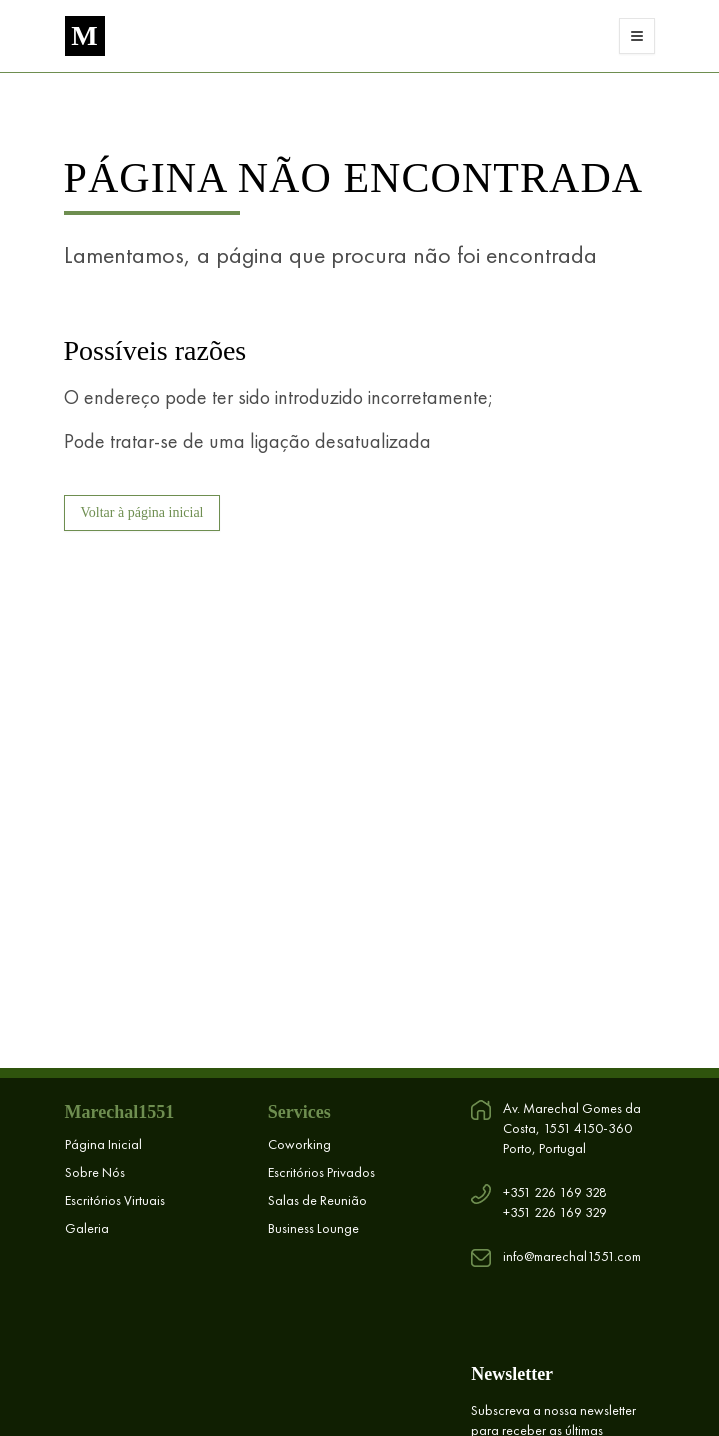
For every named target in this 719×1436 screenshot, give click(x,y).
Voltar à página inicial (142, 512)
